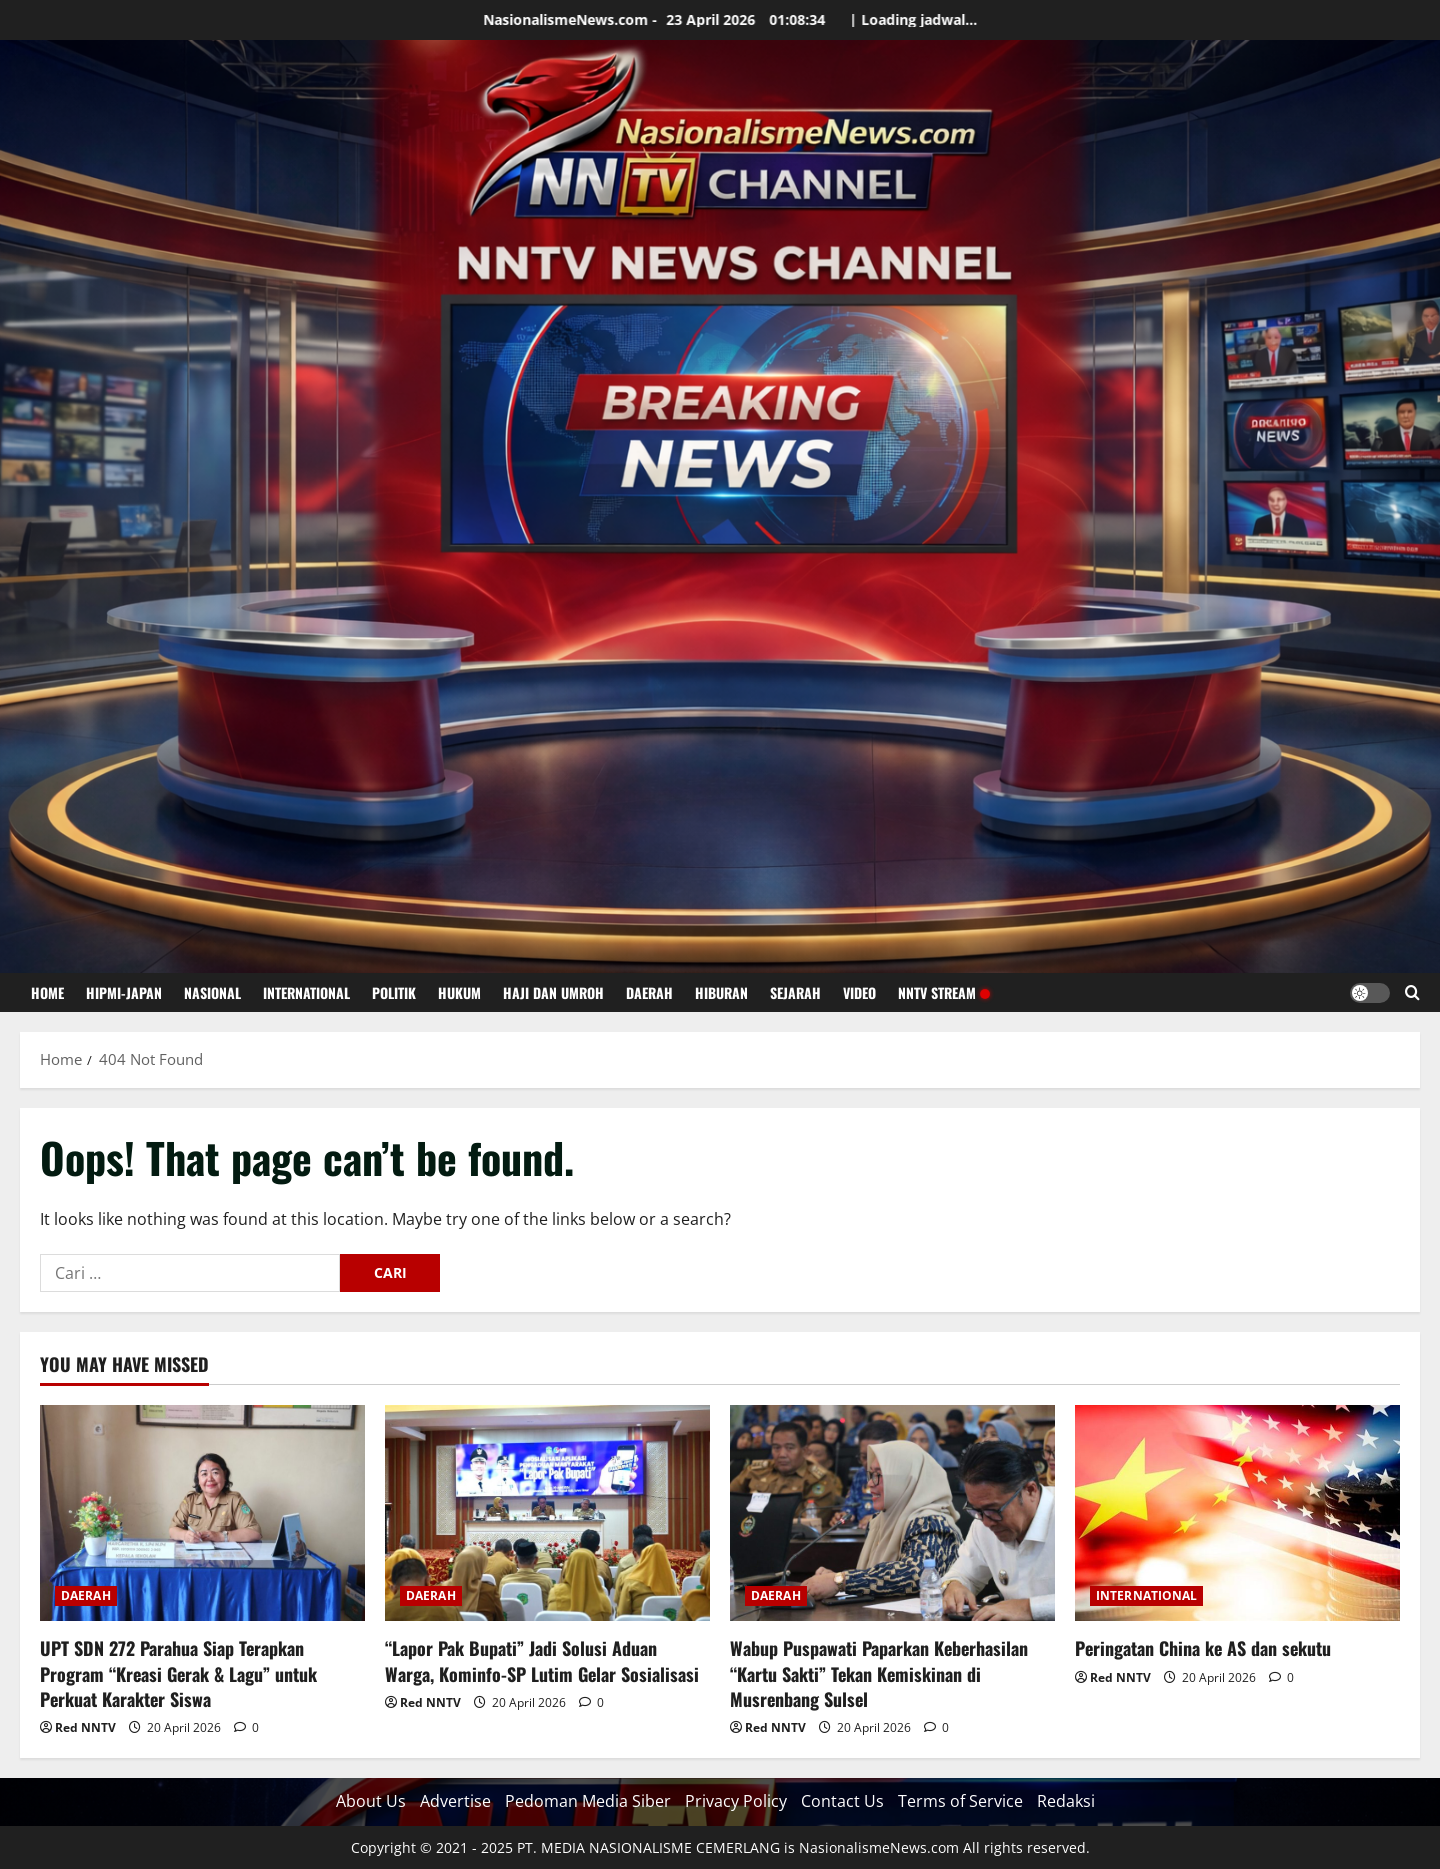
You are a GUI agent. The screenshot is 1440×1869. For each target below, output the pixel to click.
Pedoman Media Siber (588, 1801)
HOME (47, 992)
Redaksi (1066, 1801)
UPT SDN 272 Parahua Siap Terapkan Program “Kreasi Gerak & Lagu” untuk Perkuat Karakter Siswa (178, 1673)
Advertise (455, 1801)
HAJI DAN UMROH (553, 992)
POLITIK (394, 992)
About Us (371, 1801)
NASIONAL (212, 992)
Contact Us (842, 1801)
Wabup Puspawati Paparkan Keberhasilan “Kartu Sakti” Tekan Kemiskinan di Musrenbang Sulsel (879, 1673)
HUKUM (459, 992)
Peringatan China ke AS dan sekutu (1203, 1648)
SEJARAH (795, 992)
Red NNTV (85, 1727)
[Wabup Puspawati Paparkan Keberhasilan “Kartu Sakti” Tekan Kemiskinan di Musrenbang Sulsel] (892, 1513)
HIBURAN (721, 992)
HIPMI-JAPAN (124, 992)
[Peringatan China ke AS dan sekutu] (1237, 1513)
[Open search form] (1412, 992)
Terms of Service (960, 1801)
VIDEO (859, 992)
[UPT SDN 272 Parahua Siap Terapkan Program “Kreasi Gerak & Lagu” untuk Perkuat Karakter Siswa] (202, 1513)
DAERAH (649, 992)
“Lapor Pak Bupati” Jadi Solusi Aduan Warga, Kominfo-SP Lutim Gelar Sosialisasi (542, 1660)
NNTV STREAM (943, 992)
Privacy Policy (736, 1801)
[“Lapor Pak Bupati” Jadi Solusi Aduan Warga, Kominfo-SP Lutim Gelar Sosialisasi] (547, 1513)
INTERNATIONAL (306, 992)
